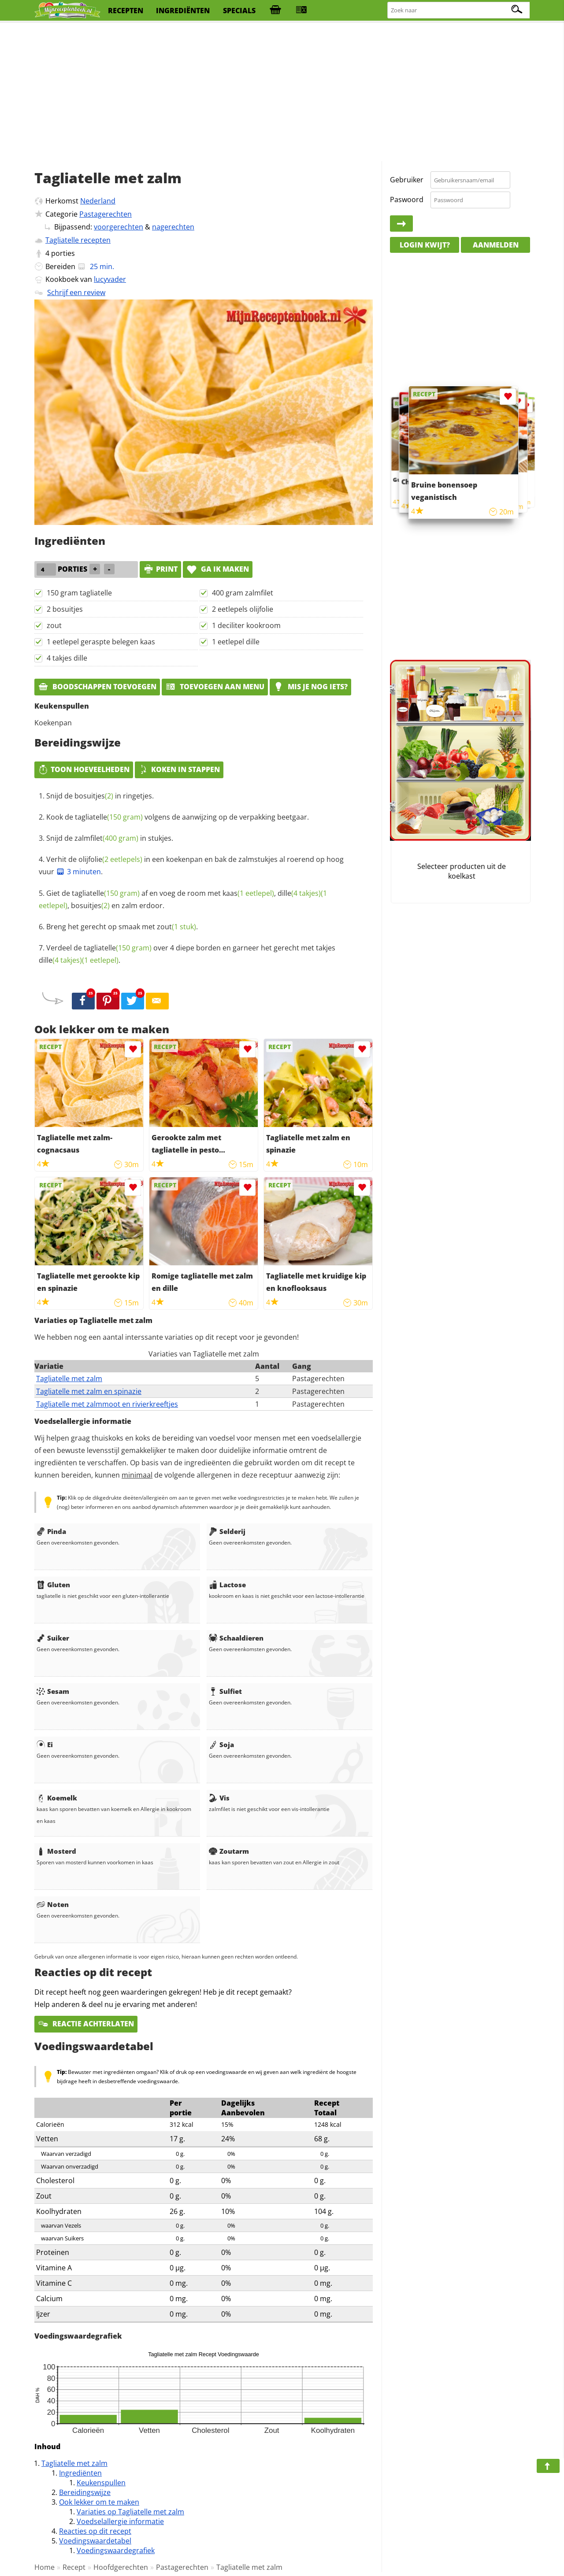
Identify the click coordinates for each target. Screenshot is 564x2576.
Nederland (97, 201)
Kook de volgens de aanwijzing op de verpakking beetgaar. (177, 817)
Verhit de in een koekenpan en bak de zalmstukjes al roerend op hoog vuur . (191, 865)
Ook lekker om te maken (99, 2502)
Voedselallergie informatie (120, 2521)
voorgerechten (118, 227)
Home (44, 2567)
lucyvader (110, 279)
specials (239, 10)
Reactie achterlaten (86, 2024)
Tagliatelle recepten (78, 240)
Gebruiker (406, 180)
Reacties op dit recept (95, 2531)
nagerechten (173, 227)
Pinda (51, 1531)
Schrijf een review (76, 292)
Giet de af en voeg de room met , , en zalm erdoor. (183, 899)
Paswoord (406, 199)
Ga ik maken (217, 569)
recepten (125, 10)
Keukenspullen (101, 2482)
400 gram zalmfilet (242, 593)
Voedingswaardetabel (95, 2541)
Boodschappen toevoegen (97, 686)
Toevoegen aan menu (214, 686)
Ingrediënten (80, 2473)
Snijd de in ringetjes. (100, 796)
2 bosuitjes (65, 609)
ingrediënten (183, 10)
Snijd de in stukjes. (109, 838)
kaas (248, 893)
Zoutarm (229, 1851)
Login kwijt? (425, 245)
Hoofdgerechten (120, 2567)
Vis (219, 1797)
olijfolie (110, 859)
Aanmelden (496, 245)
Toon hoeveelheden (84, 769)
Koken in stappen (179, 769)
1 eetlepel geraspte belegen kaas (101, 642)
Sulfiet (225, 1691)
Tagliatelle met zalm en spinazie (88, 1391)
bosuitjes (93, 796)
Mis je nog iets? (310, 686)
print (160, 569)
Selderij (227, 1531)
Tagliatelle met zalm (69, 1378)
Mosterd (56, 1851)
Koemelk (57, 1797)
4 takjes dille (67, 658)
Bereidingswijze (85, 2492)
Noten (53, 1904)
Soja (221, 1744)
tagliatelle (109, 817)
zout (54, 625)
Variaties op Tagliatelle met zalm (130, 2512)
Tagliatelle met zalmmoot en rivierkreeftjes (107, 1404)
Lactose (227, 1584)
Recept (74, 2567)
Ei (45, 1744)
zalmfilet (106, 838)
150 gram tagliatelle (79, 593)
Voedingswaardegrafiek (116, 2550)
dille (299, 893)
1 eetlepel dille (236, 642)
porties (63, 253)
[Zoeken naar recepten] (459, 10)
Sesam (53, 1691)
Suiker (53, 1638)
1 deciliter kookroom (246, 625)
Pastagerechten (105, 214)
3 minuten (78, 871)
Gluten (53, 1584)
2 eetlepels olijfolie (242, 609)
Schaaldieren (236, 1638)
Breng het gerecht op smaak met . (122, 926)
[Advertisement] (282, 92)
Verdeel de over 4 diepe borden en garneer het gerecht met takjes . (187, 954)
